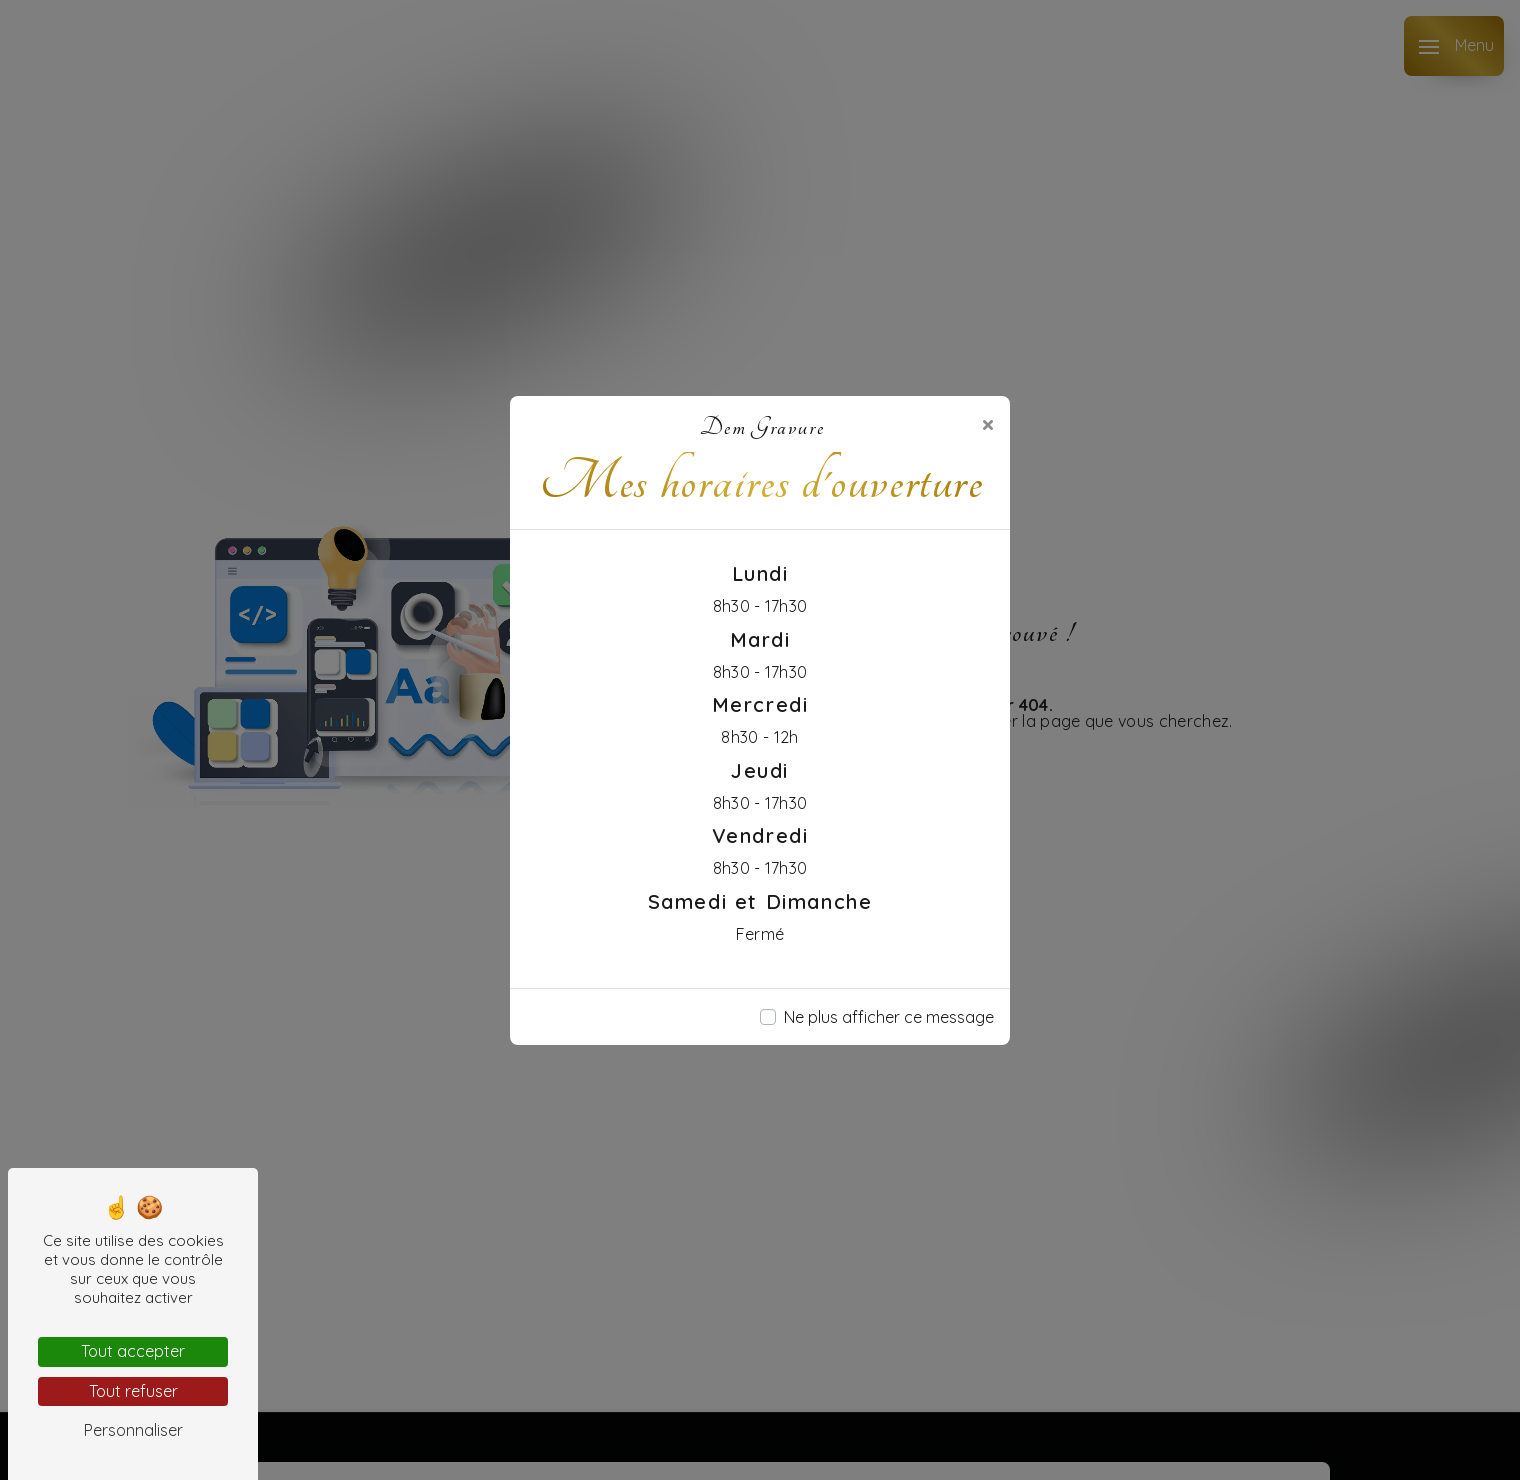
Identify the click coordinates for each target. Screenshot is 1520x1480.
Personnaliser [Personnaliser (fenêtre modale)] (133, 1430)
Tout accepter (133, 1351)
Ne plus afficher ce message (889, 1017)
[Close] (988, 424)
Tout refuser (133, 1391)
